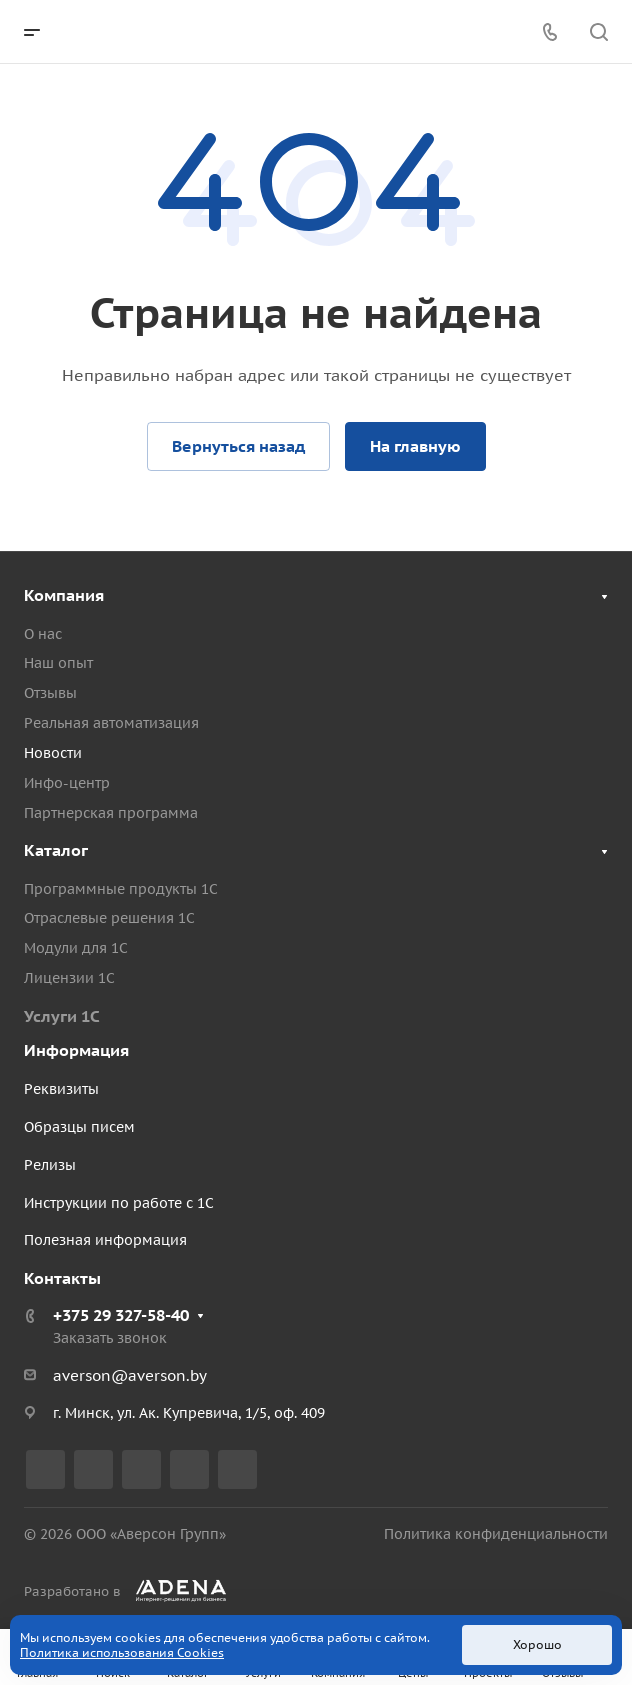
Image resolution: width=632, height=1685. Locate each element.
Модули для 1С (76, 948)
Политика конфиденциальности (496, 1534)
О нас (43, 634)
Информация (76, 1050)
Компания (64, 595)
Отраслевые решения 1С (109, 918)
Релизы (50, 1165)
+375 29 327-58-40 (121, 1315)
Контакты (62, 1278)
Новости (53, 753)
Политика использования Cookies (122, 1652)
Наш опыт (58, 663)
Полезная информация (105, 1240)
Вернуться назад (238, 446)
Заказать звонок (110, 1338)
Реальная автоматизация (111, 723)
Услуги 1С (62, 1016)
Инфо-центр (67, 783)
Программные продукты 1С (121, 889)
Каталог (56, 850)
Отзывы (50, 693)
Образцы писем (79, 1127)
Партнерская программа (111, 813)
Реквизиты (61, 1089)
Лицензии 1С (69, 978)
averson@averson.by (130, 1375)
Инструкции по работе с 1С (119, 1203)
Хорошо (537, 1644)
